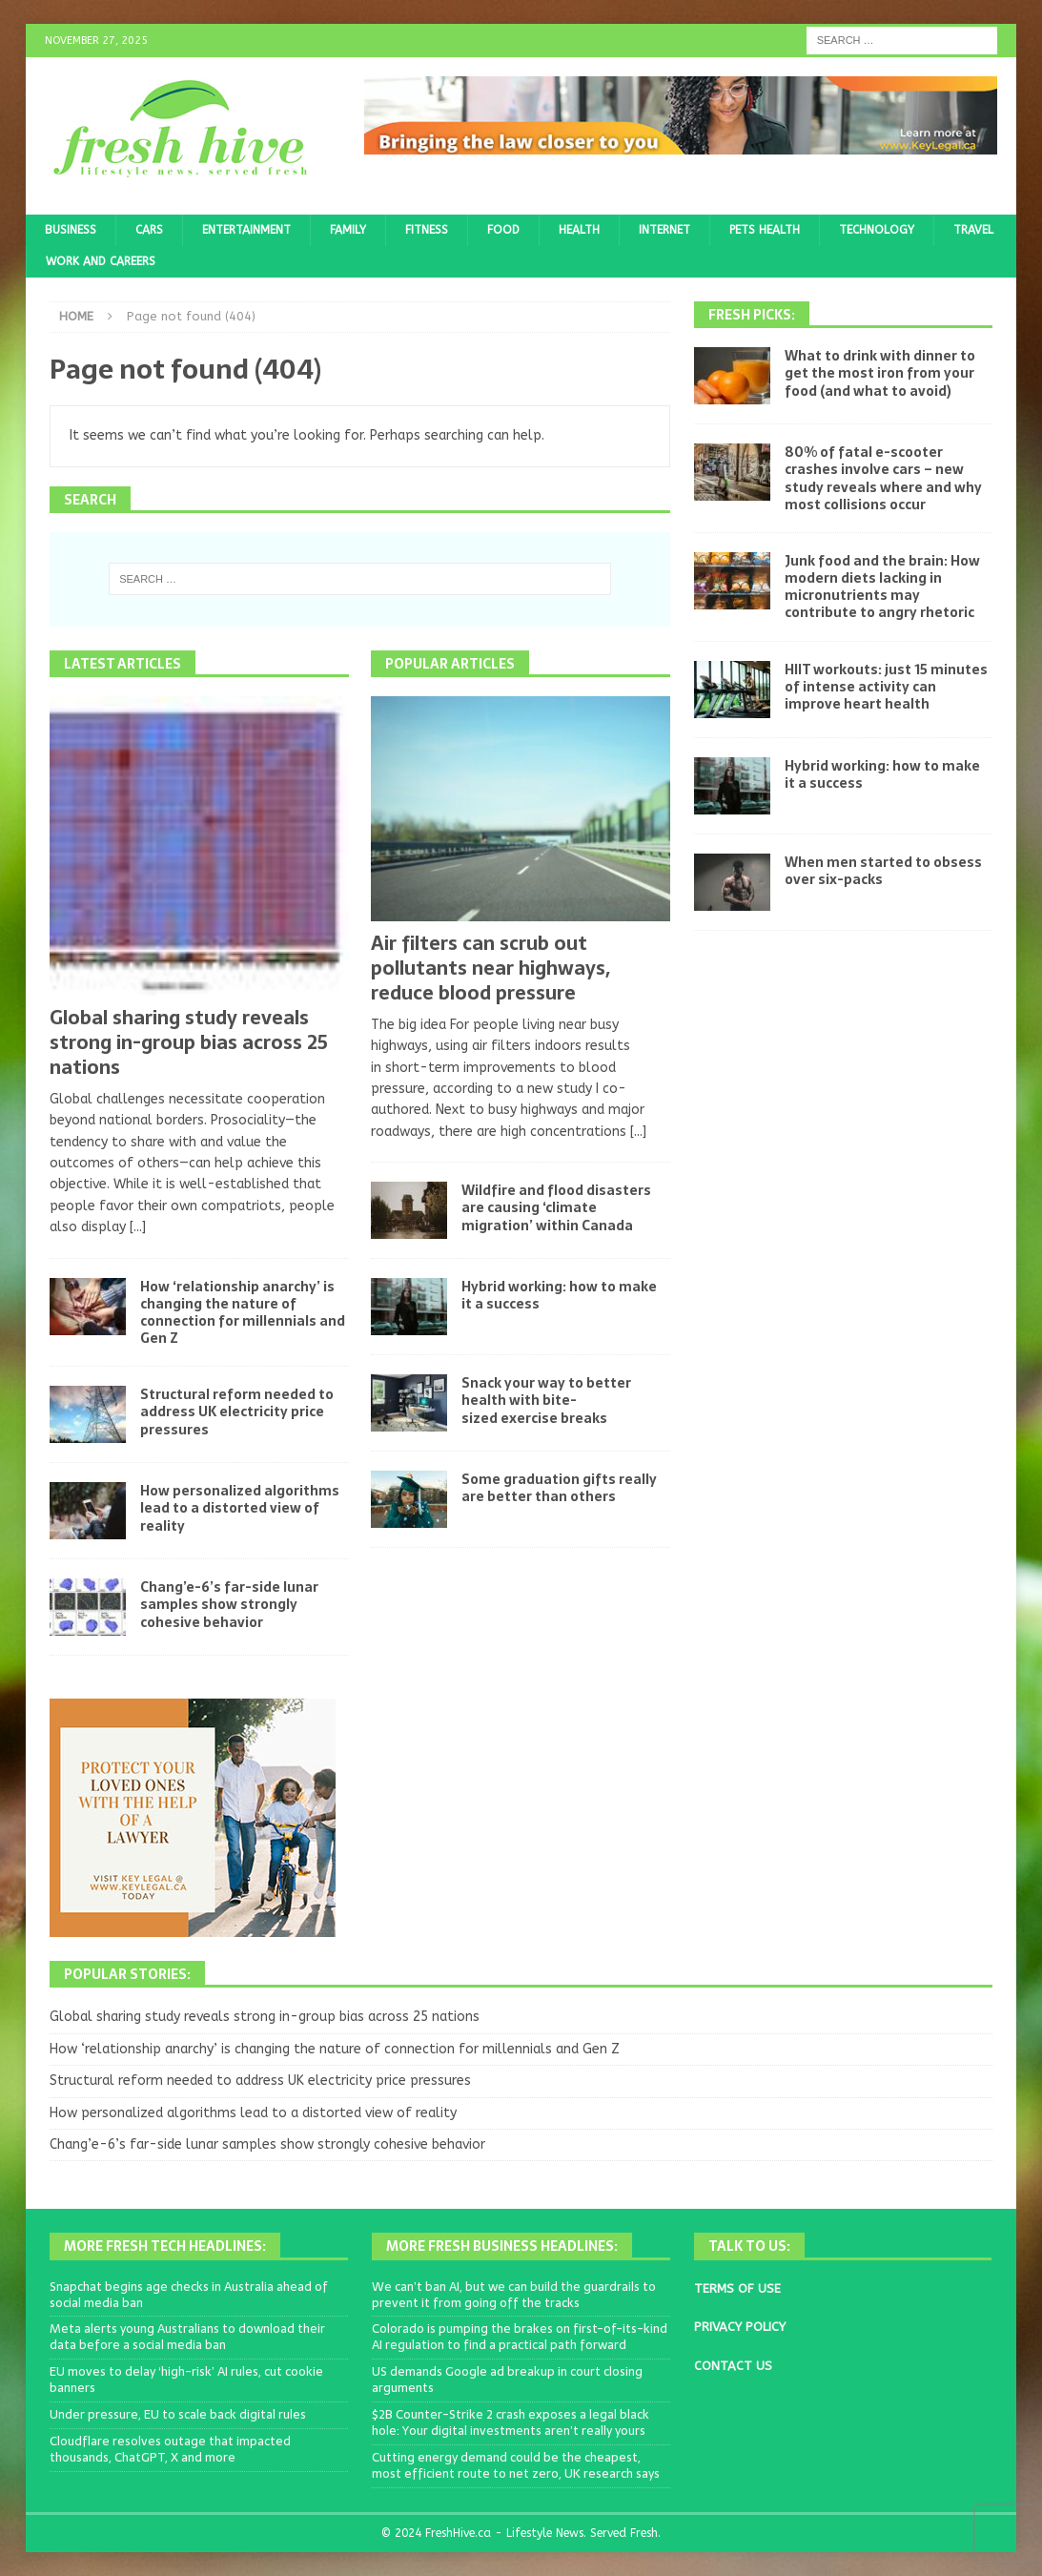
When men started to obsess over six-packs (883, 871)
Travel (973, 230)
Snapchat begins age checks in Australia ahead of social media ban (189, 2295)
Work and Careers (100, 261)
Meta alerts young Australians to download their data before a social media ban (187, 2336)
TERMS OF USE (737, 2288)
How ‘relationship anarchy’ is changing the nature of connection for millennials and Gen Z (242, 1313)
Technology (876, 230)
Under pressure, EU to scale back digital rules (178, 2414)
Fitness (426, 230)
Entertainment (246, 230)
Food (503, 230)
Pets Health (764, 230)
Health (579, 230)
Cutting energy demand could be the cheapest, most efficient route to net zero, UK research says (516, 2465)
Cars (149, 230)
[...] (138, 1227)
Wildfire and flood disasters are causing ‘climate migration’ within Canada (556, 1207)
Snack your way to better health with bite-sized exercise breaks (546, 1400)
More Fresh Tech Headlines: (165, 2246)
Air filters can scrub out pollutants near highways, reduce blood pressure (490, 968)
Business (70, 230)
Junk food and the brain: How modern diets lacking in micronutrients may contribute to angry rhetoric (882, 587)
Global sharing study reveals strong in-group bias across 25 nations (189, 1042)
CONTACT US (733, 2366)
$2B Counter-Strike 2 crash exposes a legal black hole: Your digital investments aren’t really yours (510, 2422)
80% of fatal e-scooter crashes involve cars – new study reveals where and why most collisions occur (883, 478)
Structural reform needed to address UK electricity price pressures (237, 1411)
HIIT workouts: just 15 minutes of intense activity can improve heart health (886, 686)
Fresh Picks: (751, 314)
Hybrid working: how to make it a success (559, 1295)
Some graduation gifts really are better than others (559, 1488)
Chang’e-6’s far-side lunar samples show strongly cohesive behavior (229, 1604)
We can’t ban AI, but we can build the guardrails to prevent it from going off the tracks (514, 2295)
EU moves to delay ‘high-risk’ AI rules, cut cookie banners (186, 2379)
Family (348, 230)
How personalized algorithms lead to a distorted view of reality (239, 1507)
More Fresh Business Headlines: (502, 2246)
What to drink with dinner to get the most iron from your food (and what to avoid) (880, 373)
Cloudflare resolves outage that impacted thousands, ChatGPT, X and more (170, 2449)
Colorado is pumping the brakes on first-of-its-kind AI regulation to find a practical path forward (519, 2336)
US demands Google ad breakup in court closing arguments (507, 2379)
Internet (664, 230)
